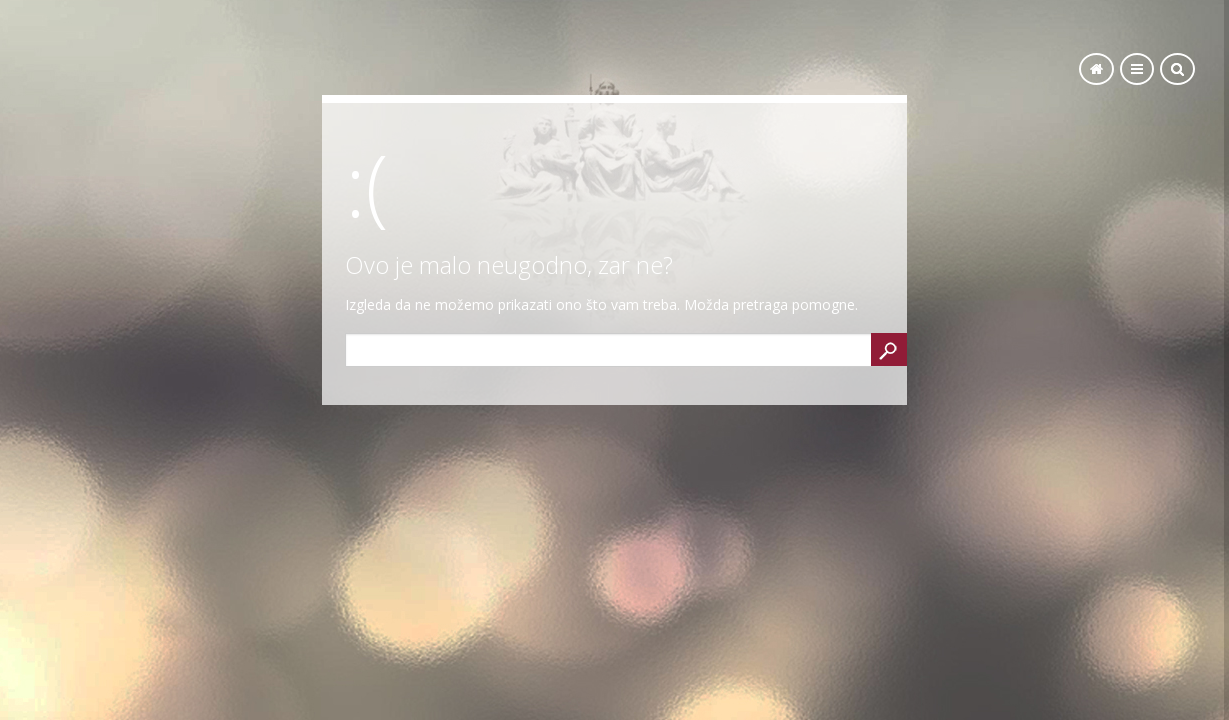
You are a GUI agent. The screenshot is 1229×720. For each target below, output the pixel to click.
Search (889, 349)
